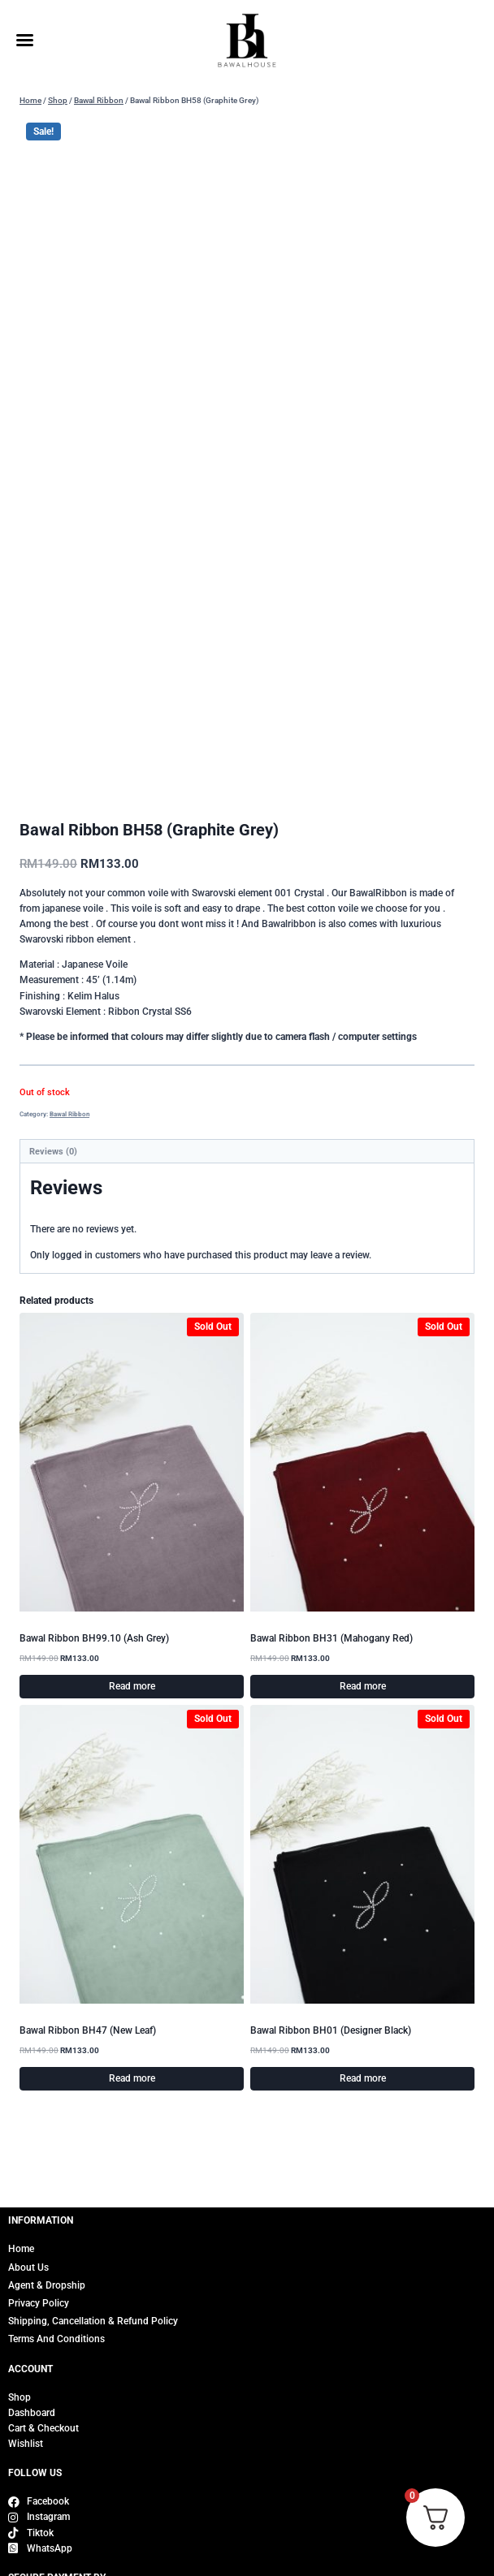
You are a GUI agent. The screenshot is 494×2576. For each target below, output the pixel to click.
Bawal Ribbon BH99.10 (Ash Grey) (94, 1638)
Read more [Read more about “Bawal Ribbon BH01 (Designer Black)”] (363, 2078)
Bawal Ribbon (69, 1114)
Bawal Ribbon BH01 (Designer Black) (330, 2030)
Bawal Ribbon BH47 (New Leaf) (88, 2030)
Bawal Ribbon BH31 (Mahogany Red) (331, 1638)
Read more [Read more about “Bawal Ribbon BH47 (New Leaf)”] (132, 2078)
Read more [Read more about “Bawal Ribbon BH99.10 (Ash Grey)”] (132, 1686)
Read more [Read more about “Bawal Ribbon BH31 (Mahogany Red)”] (363, 1686)
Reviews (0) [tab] (53, 1151)
